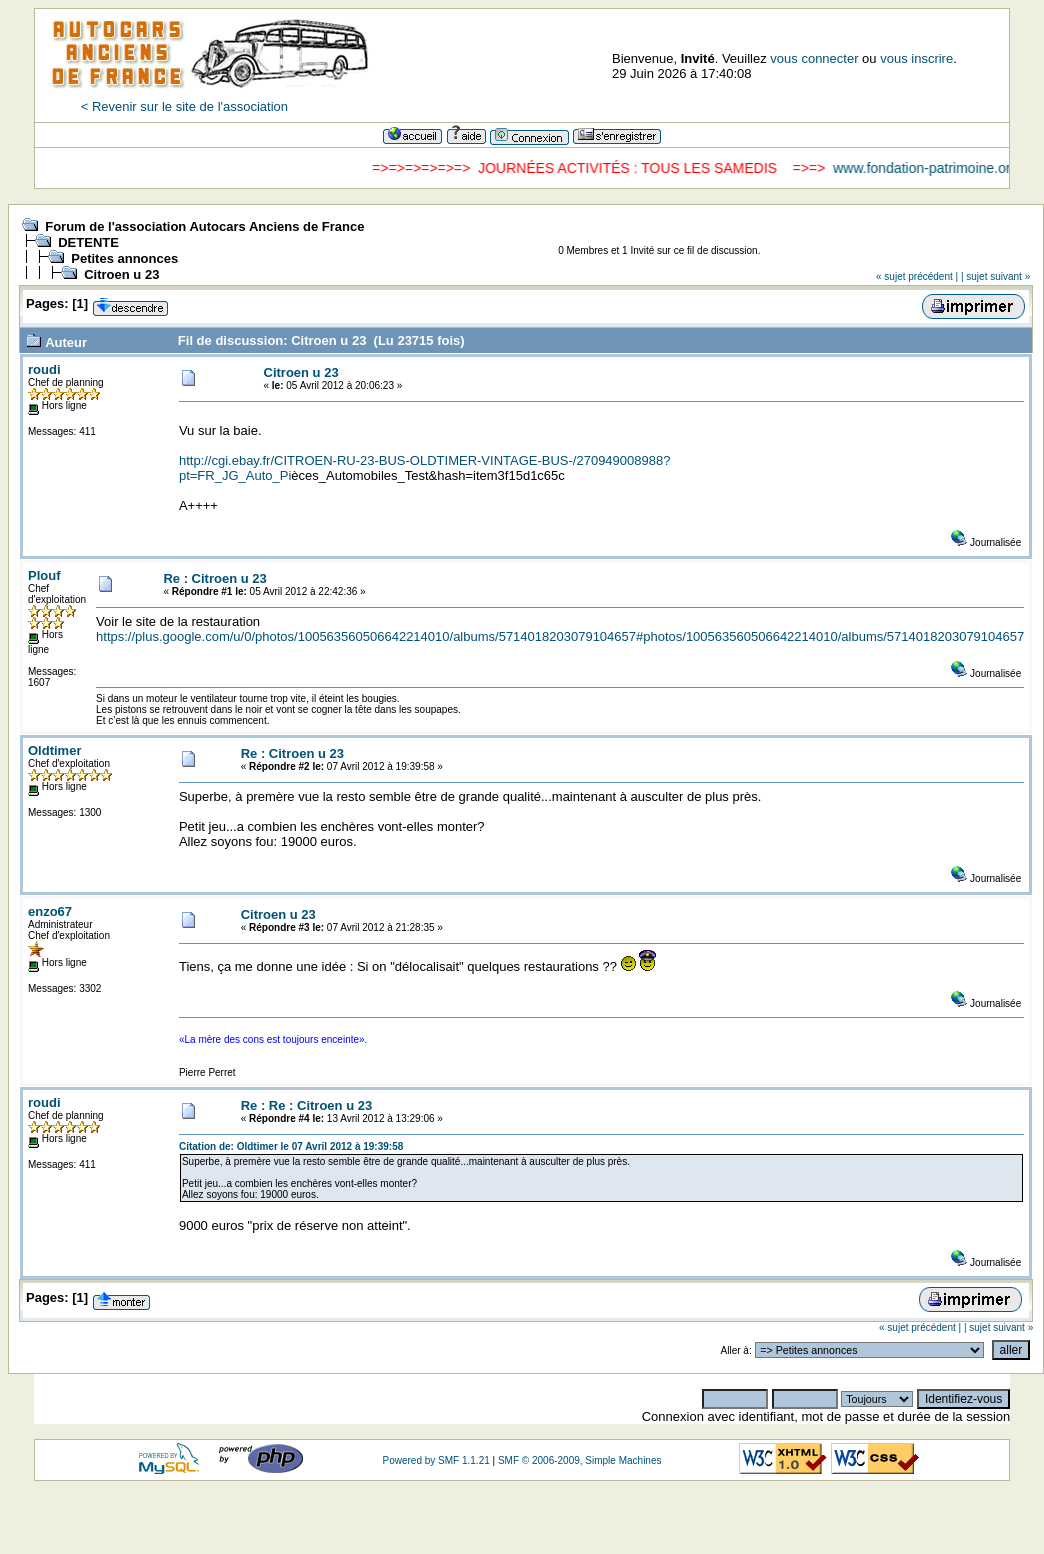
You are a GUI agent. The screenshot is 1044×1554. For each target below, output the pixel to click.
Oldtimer (54, 750)
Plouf (44, 575)
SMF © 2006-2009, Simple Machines (580, 1460)
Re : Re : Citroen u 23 (306, 1105)
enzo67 (50, 911)
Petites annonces (124, 258)
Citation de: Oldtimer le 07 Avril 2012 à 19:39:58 (291, 1146)
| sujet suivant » (995, 276)
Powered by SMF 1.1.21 (435, 1460)
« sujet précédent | (917, 276)
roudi (44, 369)
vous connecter (814, 58)
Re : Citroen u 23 (214, 578)
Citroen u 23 (121, 274)
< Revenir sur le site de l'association (184, 106)
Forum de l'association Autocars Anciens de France (204, 226)
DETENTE (88, 242)
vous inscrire (916, 58)
